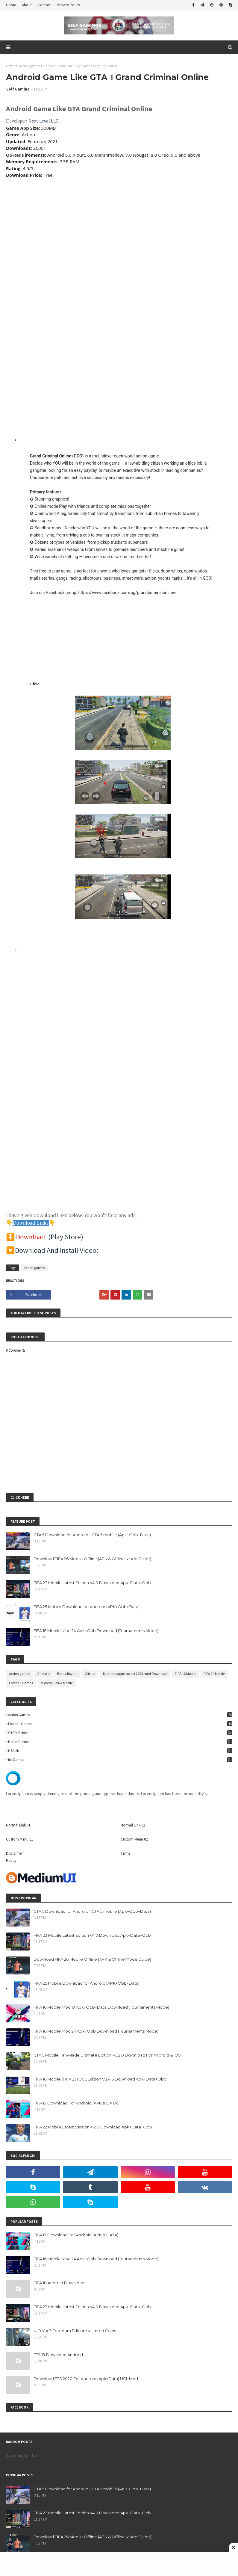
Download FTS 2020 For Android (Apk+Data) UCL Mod (86, 2378)
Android (43, 1673)
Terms (125, 1853)
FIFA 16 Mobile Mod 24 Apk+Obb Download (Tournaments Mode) (96, 1630)
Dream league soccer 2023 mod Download (135, 1673)
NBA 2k (120, 1750)
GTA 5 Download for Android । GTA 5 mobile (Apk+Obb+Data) (92, 1534)
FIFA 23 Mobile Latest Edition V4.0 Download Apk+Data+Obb (92, 1582)
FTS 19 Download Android (58, 2354)
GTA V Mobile (120, 1732)
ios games (120, 1759)
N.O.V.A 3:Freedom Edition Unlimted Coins (75, 2330)
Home (11, 4)
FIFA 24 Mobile (214, 1673)
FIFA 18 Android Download (59, 2282)
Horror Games (120, 1741)
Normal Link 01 (18, 1825)
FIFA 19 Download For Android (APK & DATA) (76, 2103)
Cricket (90, 1673)
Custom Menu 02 (134, 1839)
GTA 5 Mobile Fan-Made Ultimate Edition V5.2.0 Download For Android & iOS (107, 2055)
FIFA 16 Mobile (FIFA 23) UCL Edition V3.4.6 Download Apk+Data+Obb (100, 2079)
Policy (11, 1860)
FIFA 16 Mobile (185, 1673)
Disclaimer (14, 1853)
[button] (123, 755)
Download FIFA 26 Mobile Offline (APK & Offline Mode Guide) (92, 1558)
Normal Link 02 (133, 1825)
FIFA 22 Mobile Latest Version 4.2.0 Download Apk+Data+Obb (93, 2127)
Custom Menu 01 (19, 1839)
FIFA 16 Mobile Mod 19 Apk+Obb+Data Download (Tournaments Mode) (101, 2007)
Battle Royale (67, 1673)
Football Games (21, 1683)
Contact (44, 4)
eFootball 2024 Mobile (56, 1683)
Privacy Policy (68, 4)
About (27, 4)
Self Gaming (18, 89)
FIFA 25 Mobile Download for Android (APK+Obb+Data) (87, 1606)
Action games (29, 66)
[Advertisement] (119, 225)
